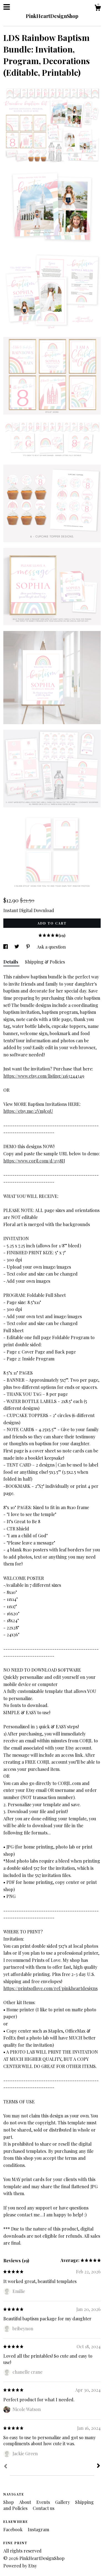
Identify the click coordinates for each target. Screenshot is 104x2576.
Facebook (13, 2529)
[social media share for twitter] (17, 947)
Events (43, 2502)
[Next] (98, 2466)
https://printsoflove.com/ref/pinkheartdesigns (50, 1988)
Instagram (38, 2529)
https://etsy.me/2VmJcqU (28, 1111)
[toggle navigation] (6, 7)
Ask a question (51, 947)
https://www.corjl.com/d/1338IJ (34, 1161)
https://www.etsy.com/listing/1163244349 (43, 1076)
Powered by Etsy (20, 2566)
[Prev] (5, 2467)
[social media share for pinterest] (28, 947)
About (25, 2502)
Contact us (43, 2508)
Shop (9, 2502)
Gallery (63, 2502)
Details (11, 962)
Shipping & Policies (45, 962)
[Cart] (98, 8)
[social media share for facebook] (6, 947)
